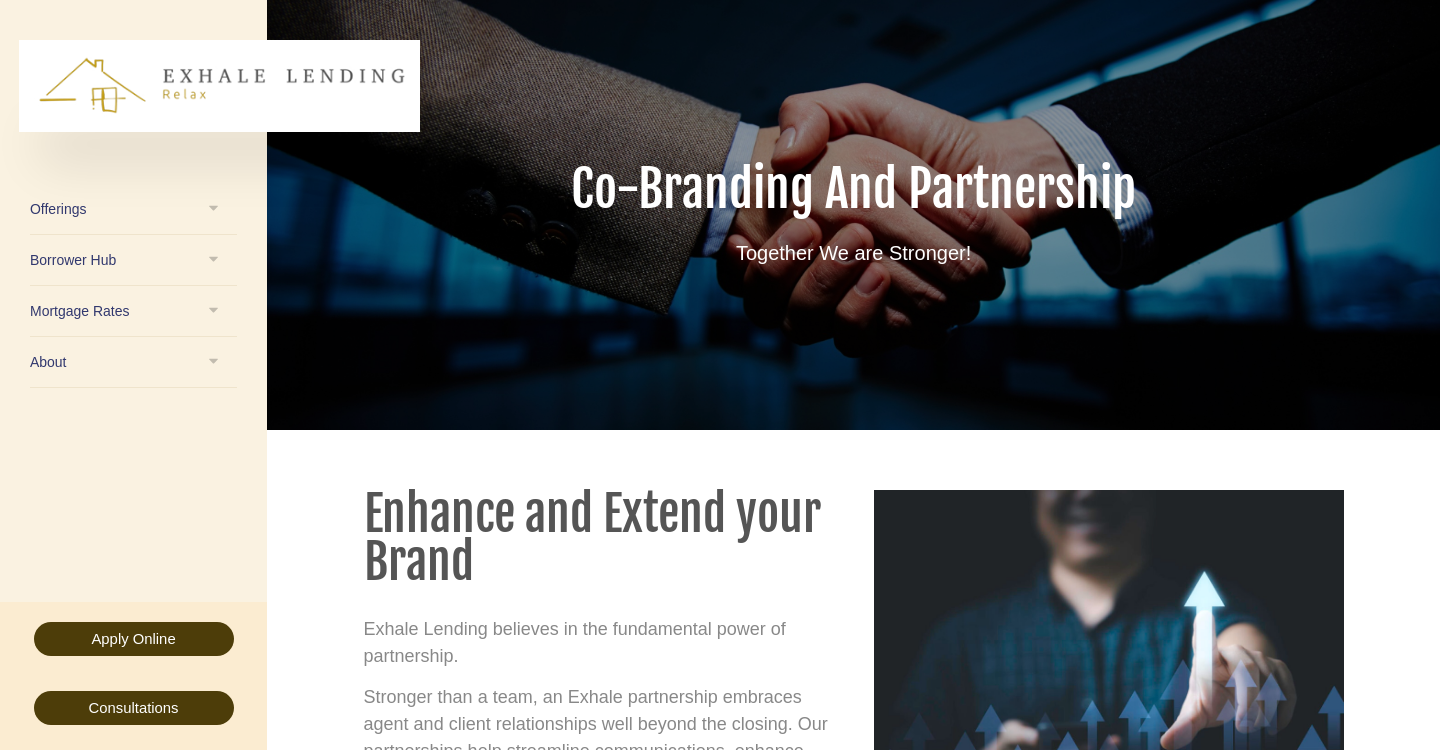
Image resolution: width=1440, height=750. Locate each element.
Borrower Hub (73, 260)
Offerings (58, 209)
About (48, 362)
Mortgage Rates (80, 311)
